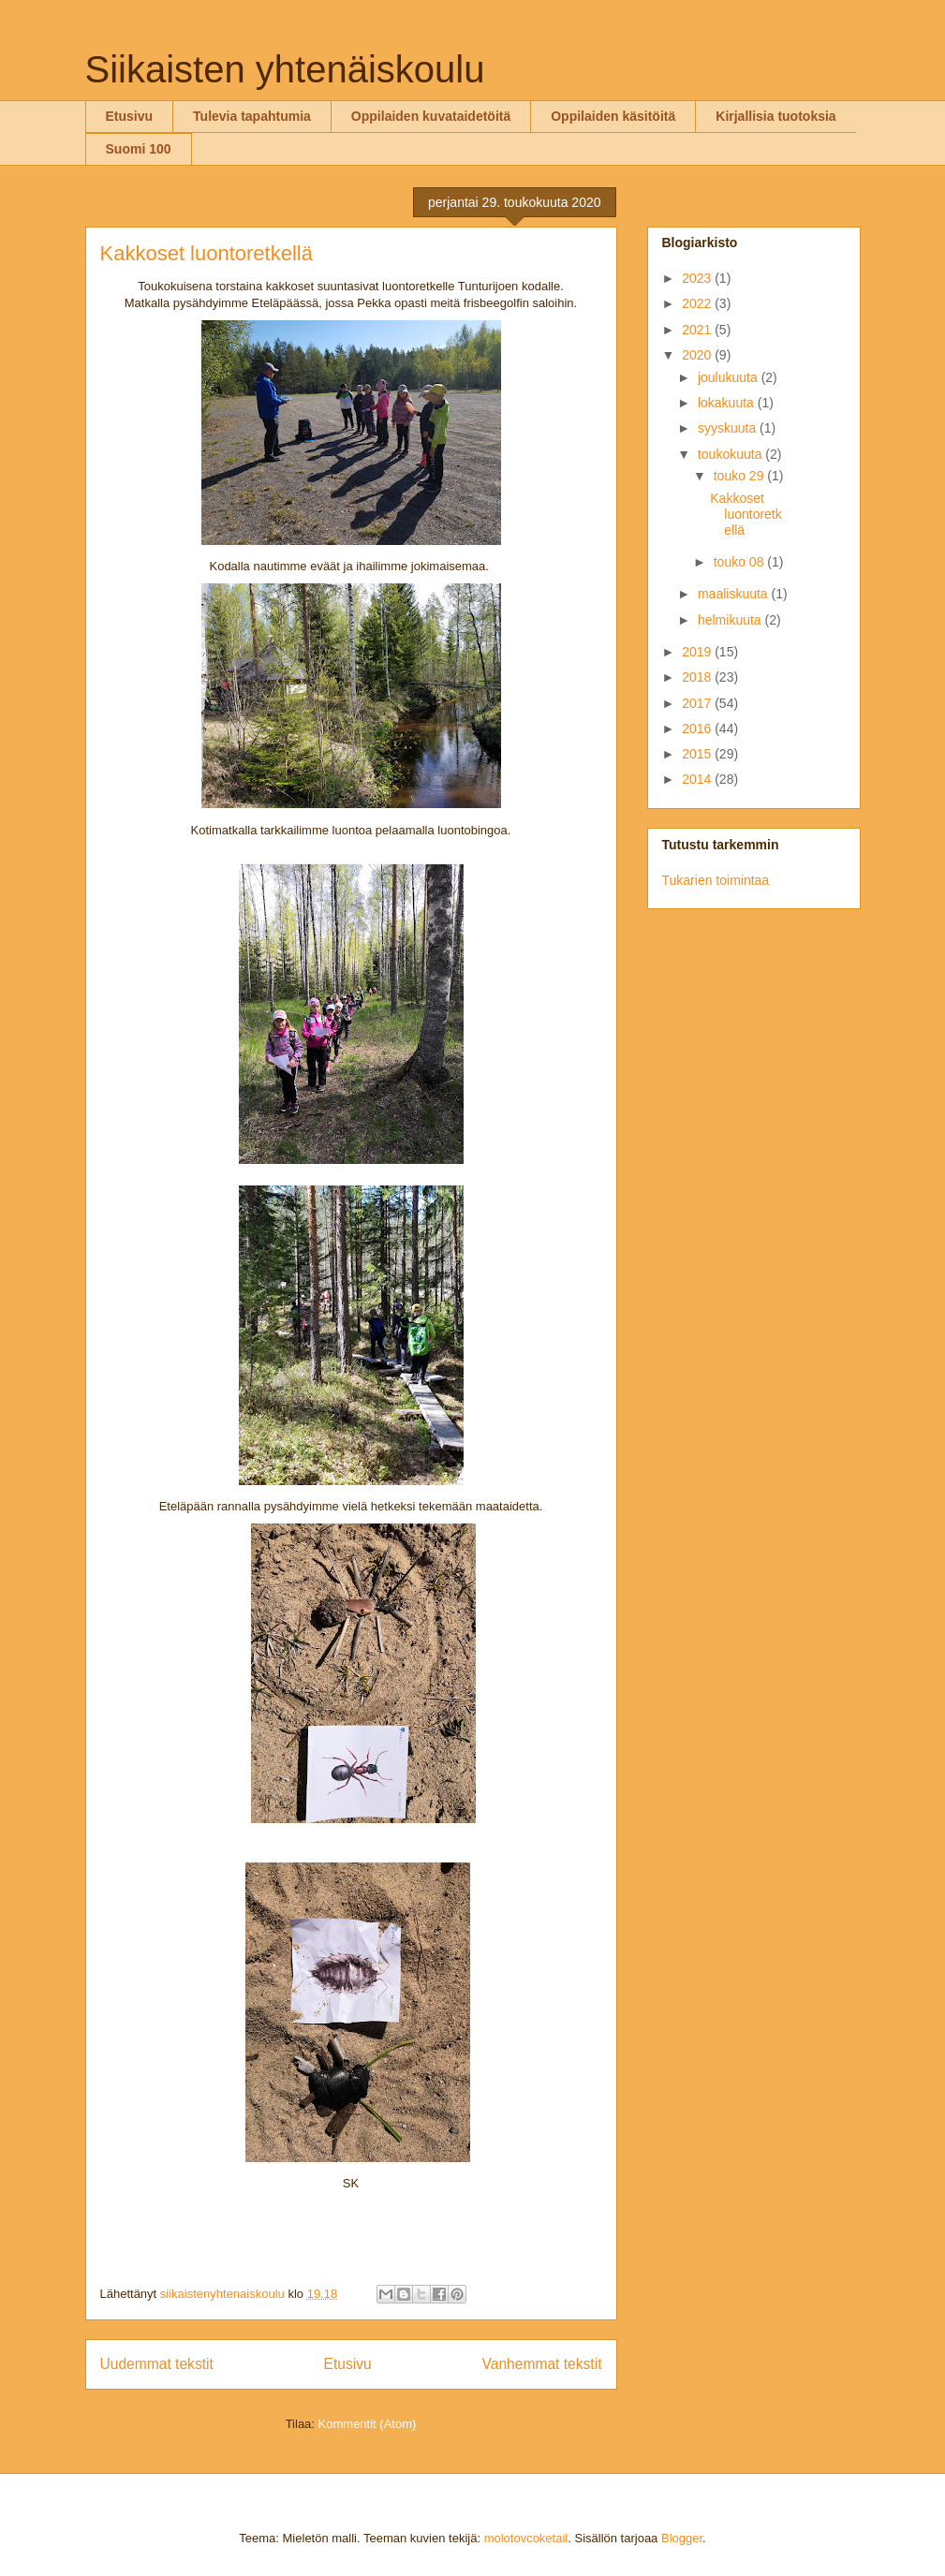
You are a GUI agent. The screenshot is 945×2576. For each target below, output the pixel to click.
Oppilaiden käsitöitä (613, 116)
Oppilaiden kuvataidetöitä (430, 116)
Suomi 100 (138, 148)
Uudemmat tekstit (157, 2364)
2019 (698, 651)
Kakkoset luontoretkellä (206, 253)
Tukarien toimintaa (716, 880)
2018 (698, 677)
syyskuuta (729, 427)
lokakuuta (728, 402)
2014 (698, 779)
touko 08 (741, 561)
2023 (698, 278)
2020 (698, 354)
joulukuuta (729, 377)
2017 (698, 703)
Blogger (681, 2538)
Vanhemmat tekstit (542, 2364)
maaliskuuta (735, 593)
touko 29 (741, 475)
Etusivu (130, 116)
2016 (698, 728)
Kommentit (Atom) (367, 2424)
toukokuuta (731, 454)
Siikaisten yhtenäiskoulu (285, 69)
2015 (698, 753)
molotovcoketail (526, 2538)
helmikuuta (731, 619)
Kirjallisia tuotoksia (775, 116)
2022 (698, 303)
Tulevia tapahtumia (252, 116)
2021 (698, 329)
